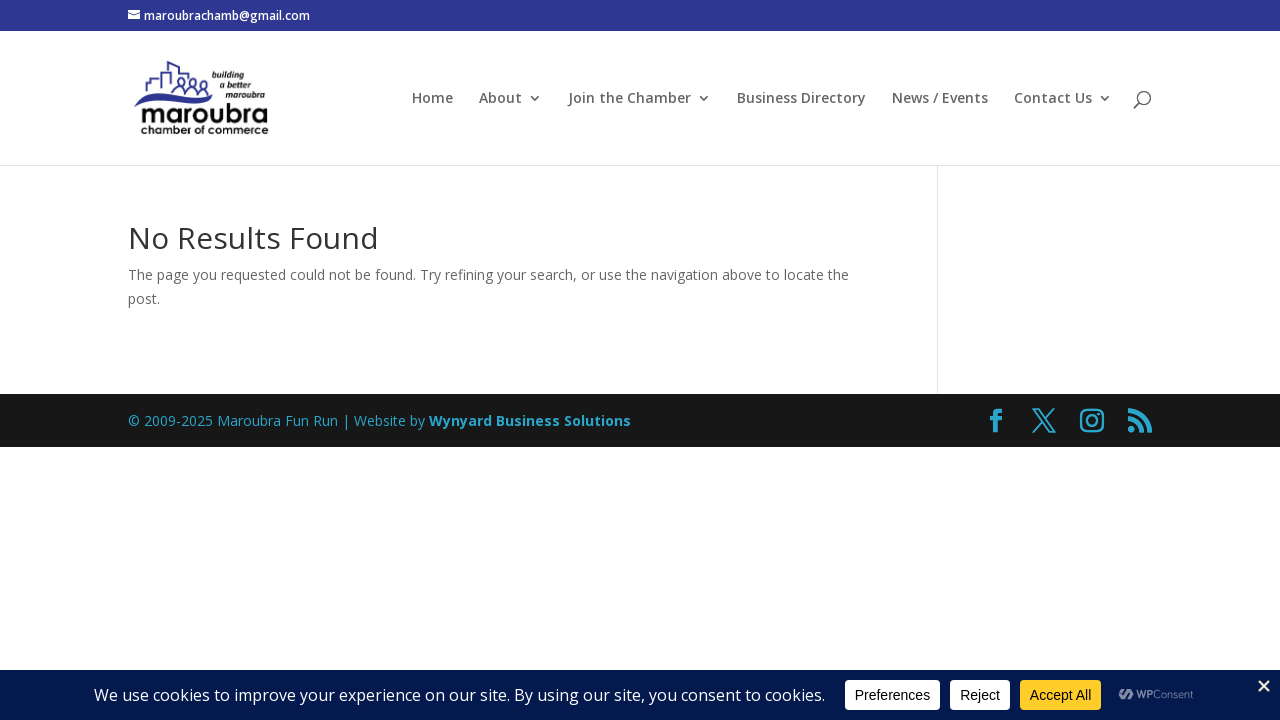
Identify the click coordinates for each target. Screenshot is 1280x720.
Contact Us (1053, 99)
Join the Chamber (629, 99)
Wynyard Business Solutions (530, 420)
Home (432, 99)
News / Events (940, 99)
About (500, 99)
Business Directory (801, 99)
